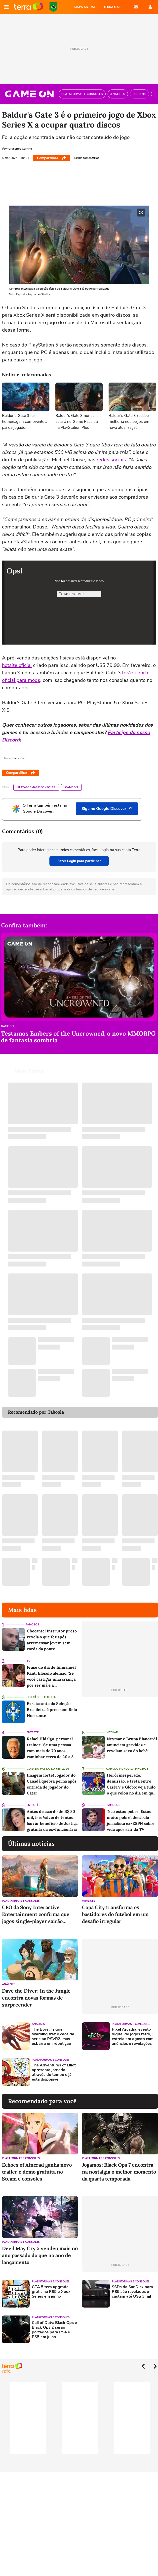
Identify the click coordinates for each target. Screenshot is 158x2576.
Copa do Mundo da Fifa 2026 (48, 1769)
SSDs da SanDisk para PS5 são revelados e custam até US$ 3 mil (132, 2292)
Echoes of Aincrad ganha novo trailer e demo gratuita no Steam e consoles (37, 2172)
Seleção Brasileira (41, 1697)
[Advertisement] (120, 2072)
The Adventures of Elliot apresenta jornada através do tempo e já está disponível (54, 2072)
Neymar (112, 1732)
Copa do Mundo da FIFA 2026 (53, 7)
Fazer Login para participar (79, 861)
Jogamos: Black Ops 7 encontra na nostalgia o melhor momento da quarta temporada (119, 2172)
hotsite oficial (17, 665)
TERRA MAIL (112, 7)
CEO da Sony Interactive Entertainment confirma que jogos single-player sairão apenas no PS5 (35, 1914)
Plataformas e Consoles (36, 787)
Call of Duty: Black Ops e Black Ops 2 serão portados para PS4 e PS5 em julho (54, 2330)
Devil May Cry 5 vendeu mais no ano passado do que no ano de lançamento (40, 2255)
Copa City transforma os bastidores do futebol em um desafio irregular (115, 1914)
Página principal (28, 7)
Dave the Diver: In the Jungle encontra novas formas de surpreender (36, 1998)
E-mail (136, 7)
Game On (71, 787)
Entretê (33, 1732)
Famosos (32, 1624)
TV (28, 1661)
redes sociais (111, 459)
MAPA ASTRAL (85, 7)
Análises (88, 1901)
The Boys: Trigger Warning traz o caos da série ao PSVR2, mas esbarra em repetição (53, 2036)
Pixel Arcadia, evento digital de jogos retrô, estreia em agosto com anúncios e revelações (133, 2036)
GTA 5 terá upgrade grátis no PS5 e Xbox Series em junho (51, 2292)
